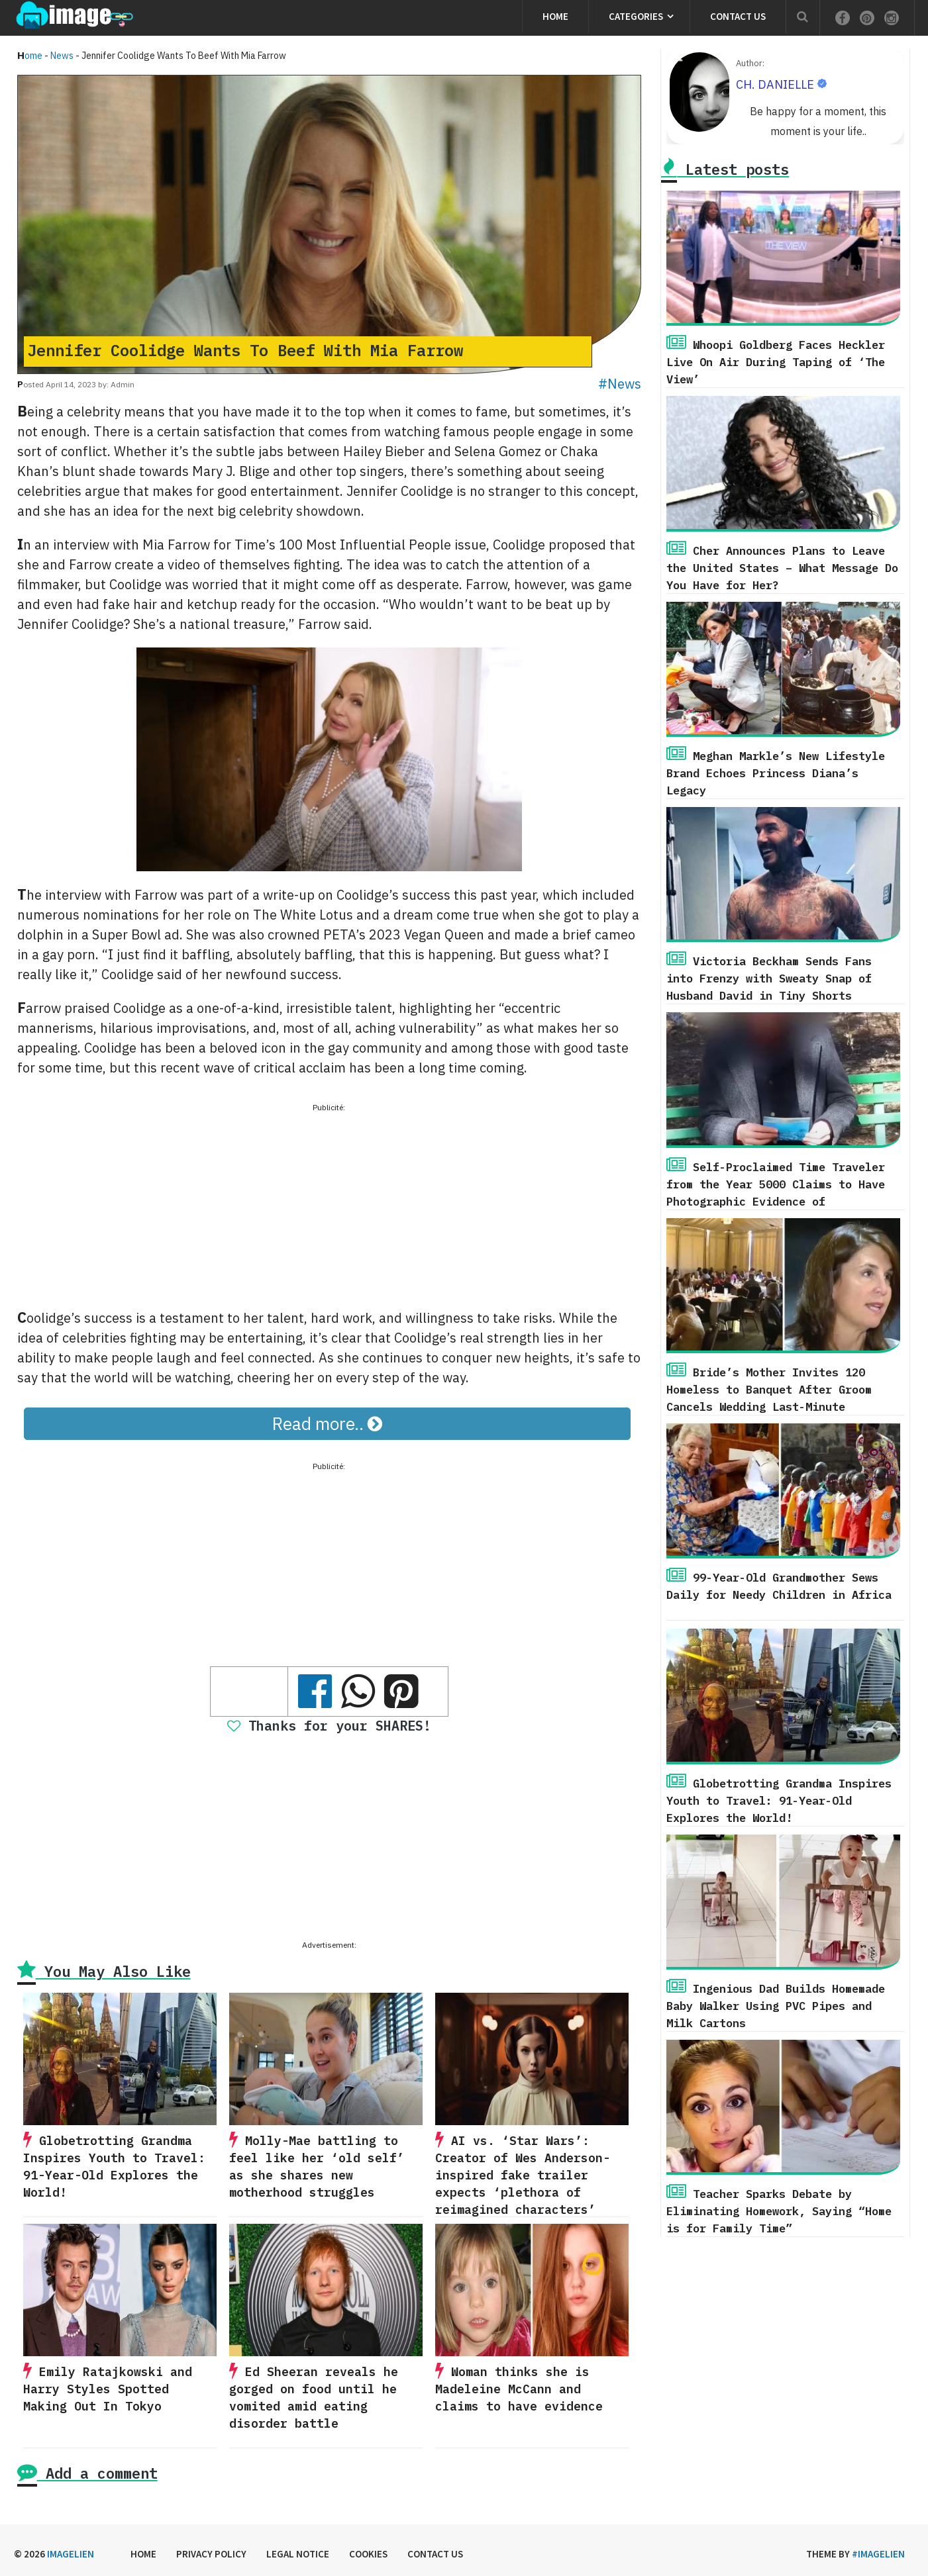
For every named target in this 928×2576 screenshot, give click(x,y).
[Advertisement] (329, 1208)
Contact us (738, 16)
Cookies (368, 2554)
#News (619, 384)
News (62, 56)
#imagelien (878, 2554)
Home (555, 16)
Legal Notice (297, 2554)
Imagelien (70, 2554)
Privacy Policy (211, 2554)
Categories (636, 16)
